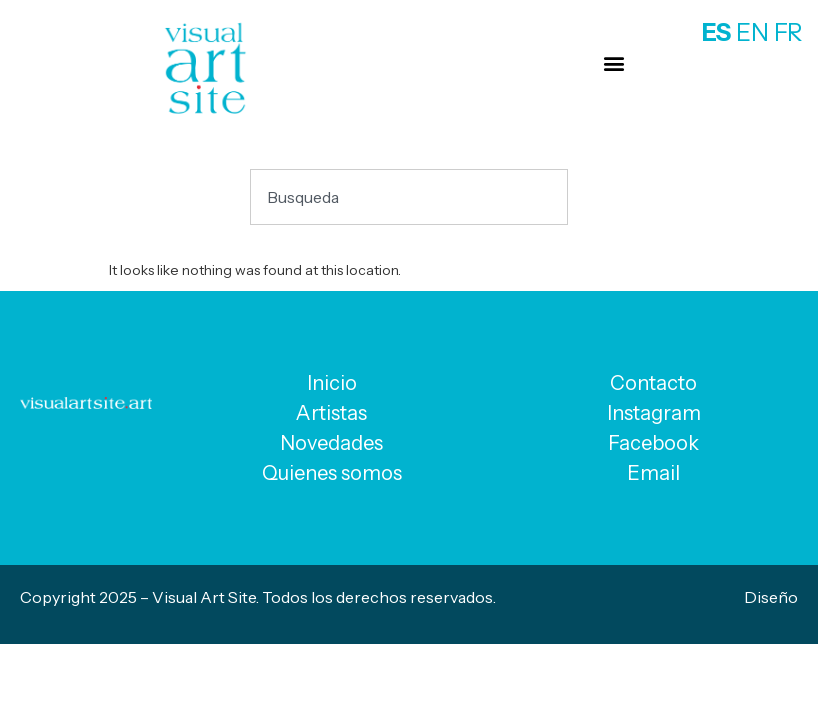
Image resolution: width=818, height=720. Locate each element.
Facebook (653, 443)
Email (653, 473)
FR (788, 32)
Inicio (332, 383)
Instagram (654, 413)
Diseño (771, 597)
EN (752, 32)
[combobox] (409, 197)
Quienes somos (332, 473)
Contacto (653, 383)
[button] (613, 62)
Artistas (331, 413)
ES (716, 32)
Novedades (331, 443)
